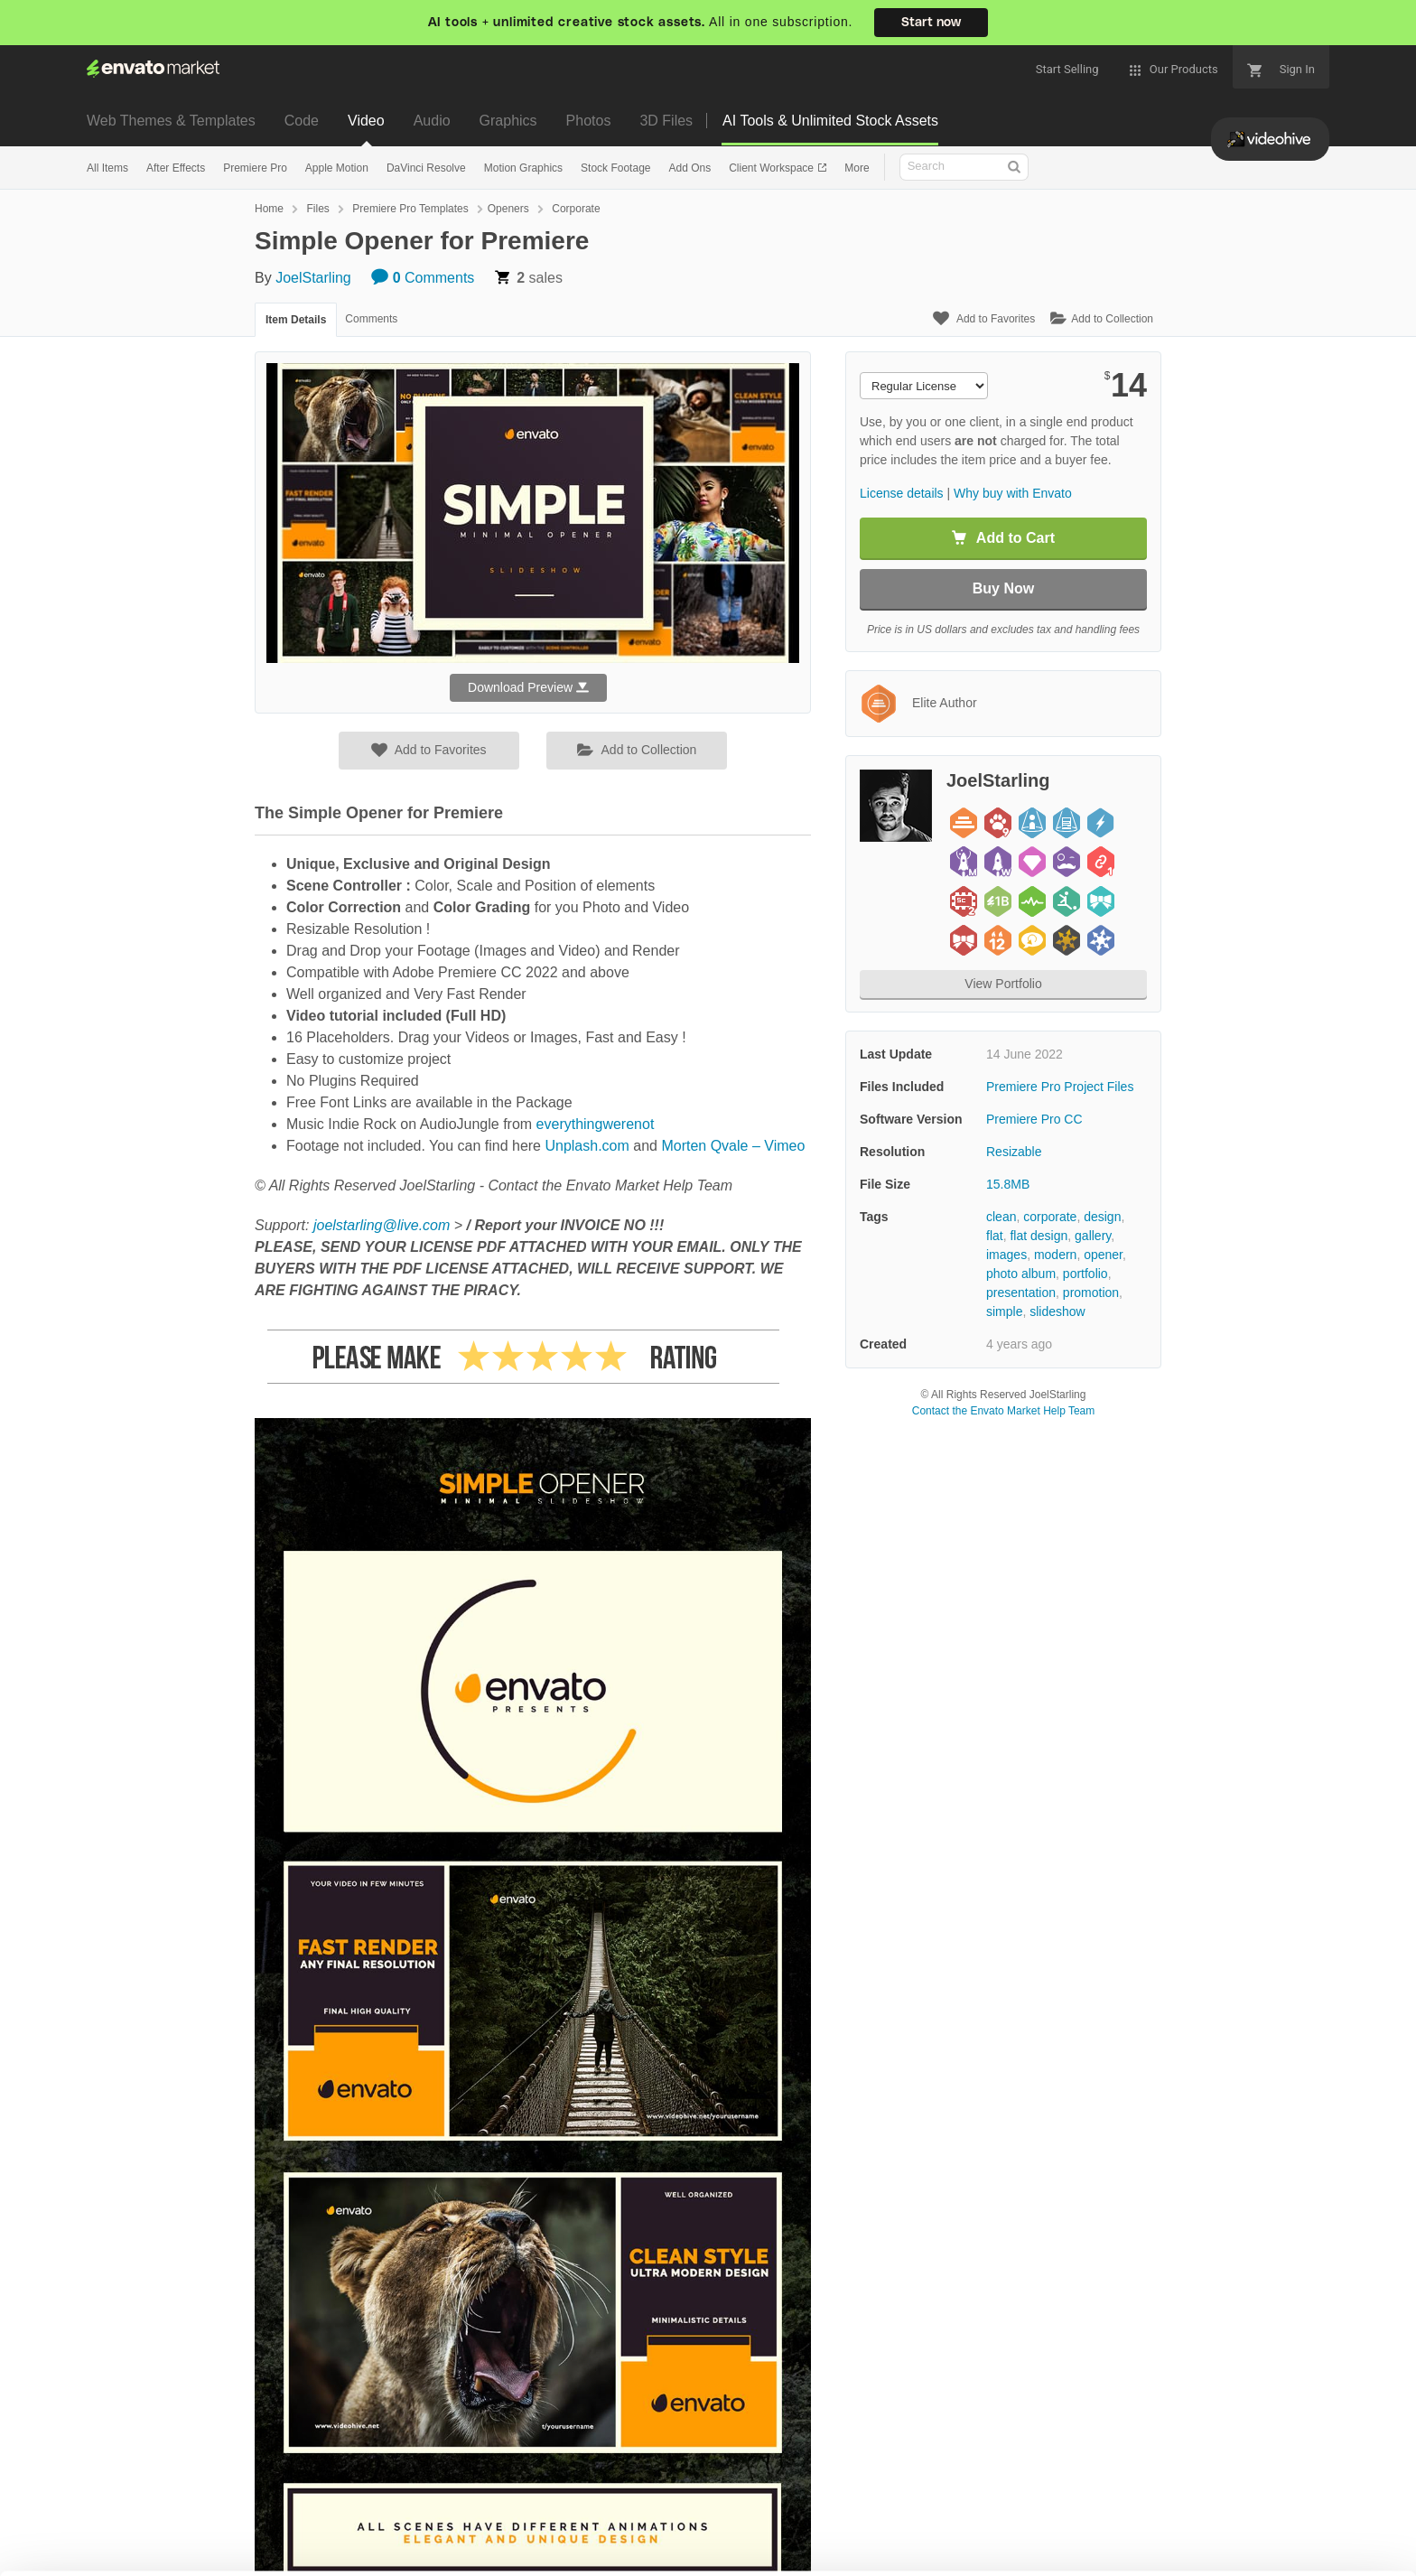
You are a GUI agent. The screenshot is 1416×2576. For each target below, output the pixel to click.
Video (366, 120)
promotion (1091, 1292)
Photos (588, 120)
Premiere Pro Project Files (1059, 1086)
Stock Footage (615, 168)
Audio (432, 120)
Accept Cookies (1002, 2526)
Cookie (113, 2553)
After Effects (175, 168)
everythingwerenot (595, 1124)
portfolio (1085, 1273)
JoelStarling (313, 277)
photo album (1021, 1273)
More (856, 168)
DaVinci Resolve (426, 168)
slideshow (1057, 1311)
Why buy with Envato (1013, 493)
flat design (1038, 1235)
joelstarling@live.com (381, 1225)
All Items (107, 168)
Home (269, 208)
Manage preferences (1266, 2526)
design (1102, 1216)
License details (902, 493)
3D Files (666, 120)
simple (1004, 1311)
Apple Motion (336, 168)
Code (301, 120)
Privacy (195, 2553)
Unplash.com (587, 1145)
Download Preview (528, 687)
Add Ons (689, 168)
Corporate (576, 208)
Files (317, 208)
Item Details (296, 319)
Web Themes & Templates (171, 120)
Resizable (1013, 1151)
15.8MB (1007, 1184)
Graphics (508, 120)
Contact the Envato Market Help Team (1003, 1411)
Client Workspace (772, 168)
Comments (422, 277)
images (1006, 1254)
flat (994, 1235)
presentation (1021, 1292)
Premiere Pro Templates (410, 208)
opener (1103, 1254)
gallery (1093, 1235)
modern (1055, 1254)
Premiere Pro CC (1034, 1119)
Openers (508, 208)
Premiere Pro (255, 168)
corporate (1049, 1216)
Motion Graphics (523, 168)
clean (1001, 1216)
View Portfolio (1002, 983)
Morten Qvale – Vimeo (733, 1145)
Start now (931, 22)
